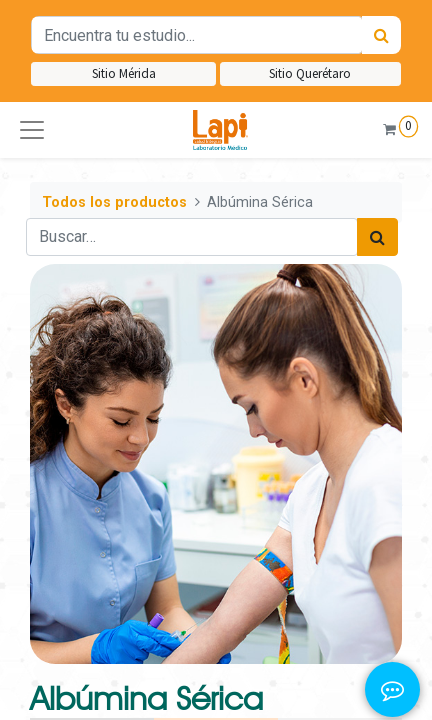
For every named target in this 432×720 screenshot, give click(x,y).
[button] (32, 130)
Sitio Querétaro (310, 73)
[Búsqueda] (381, 35)
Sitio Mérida (124, 73)
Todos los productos (114, 202)
